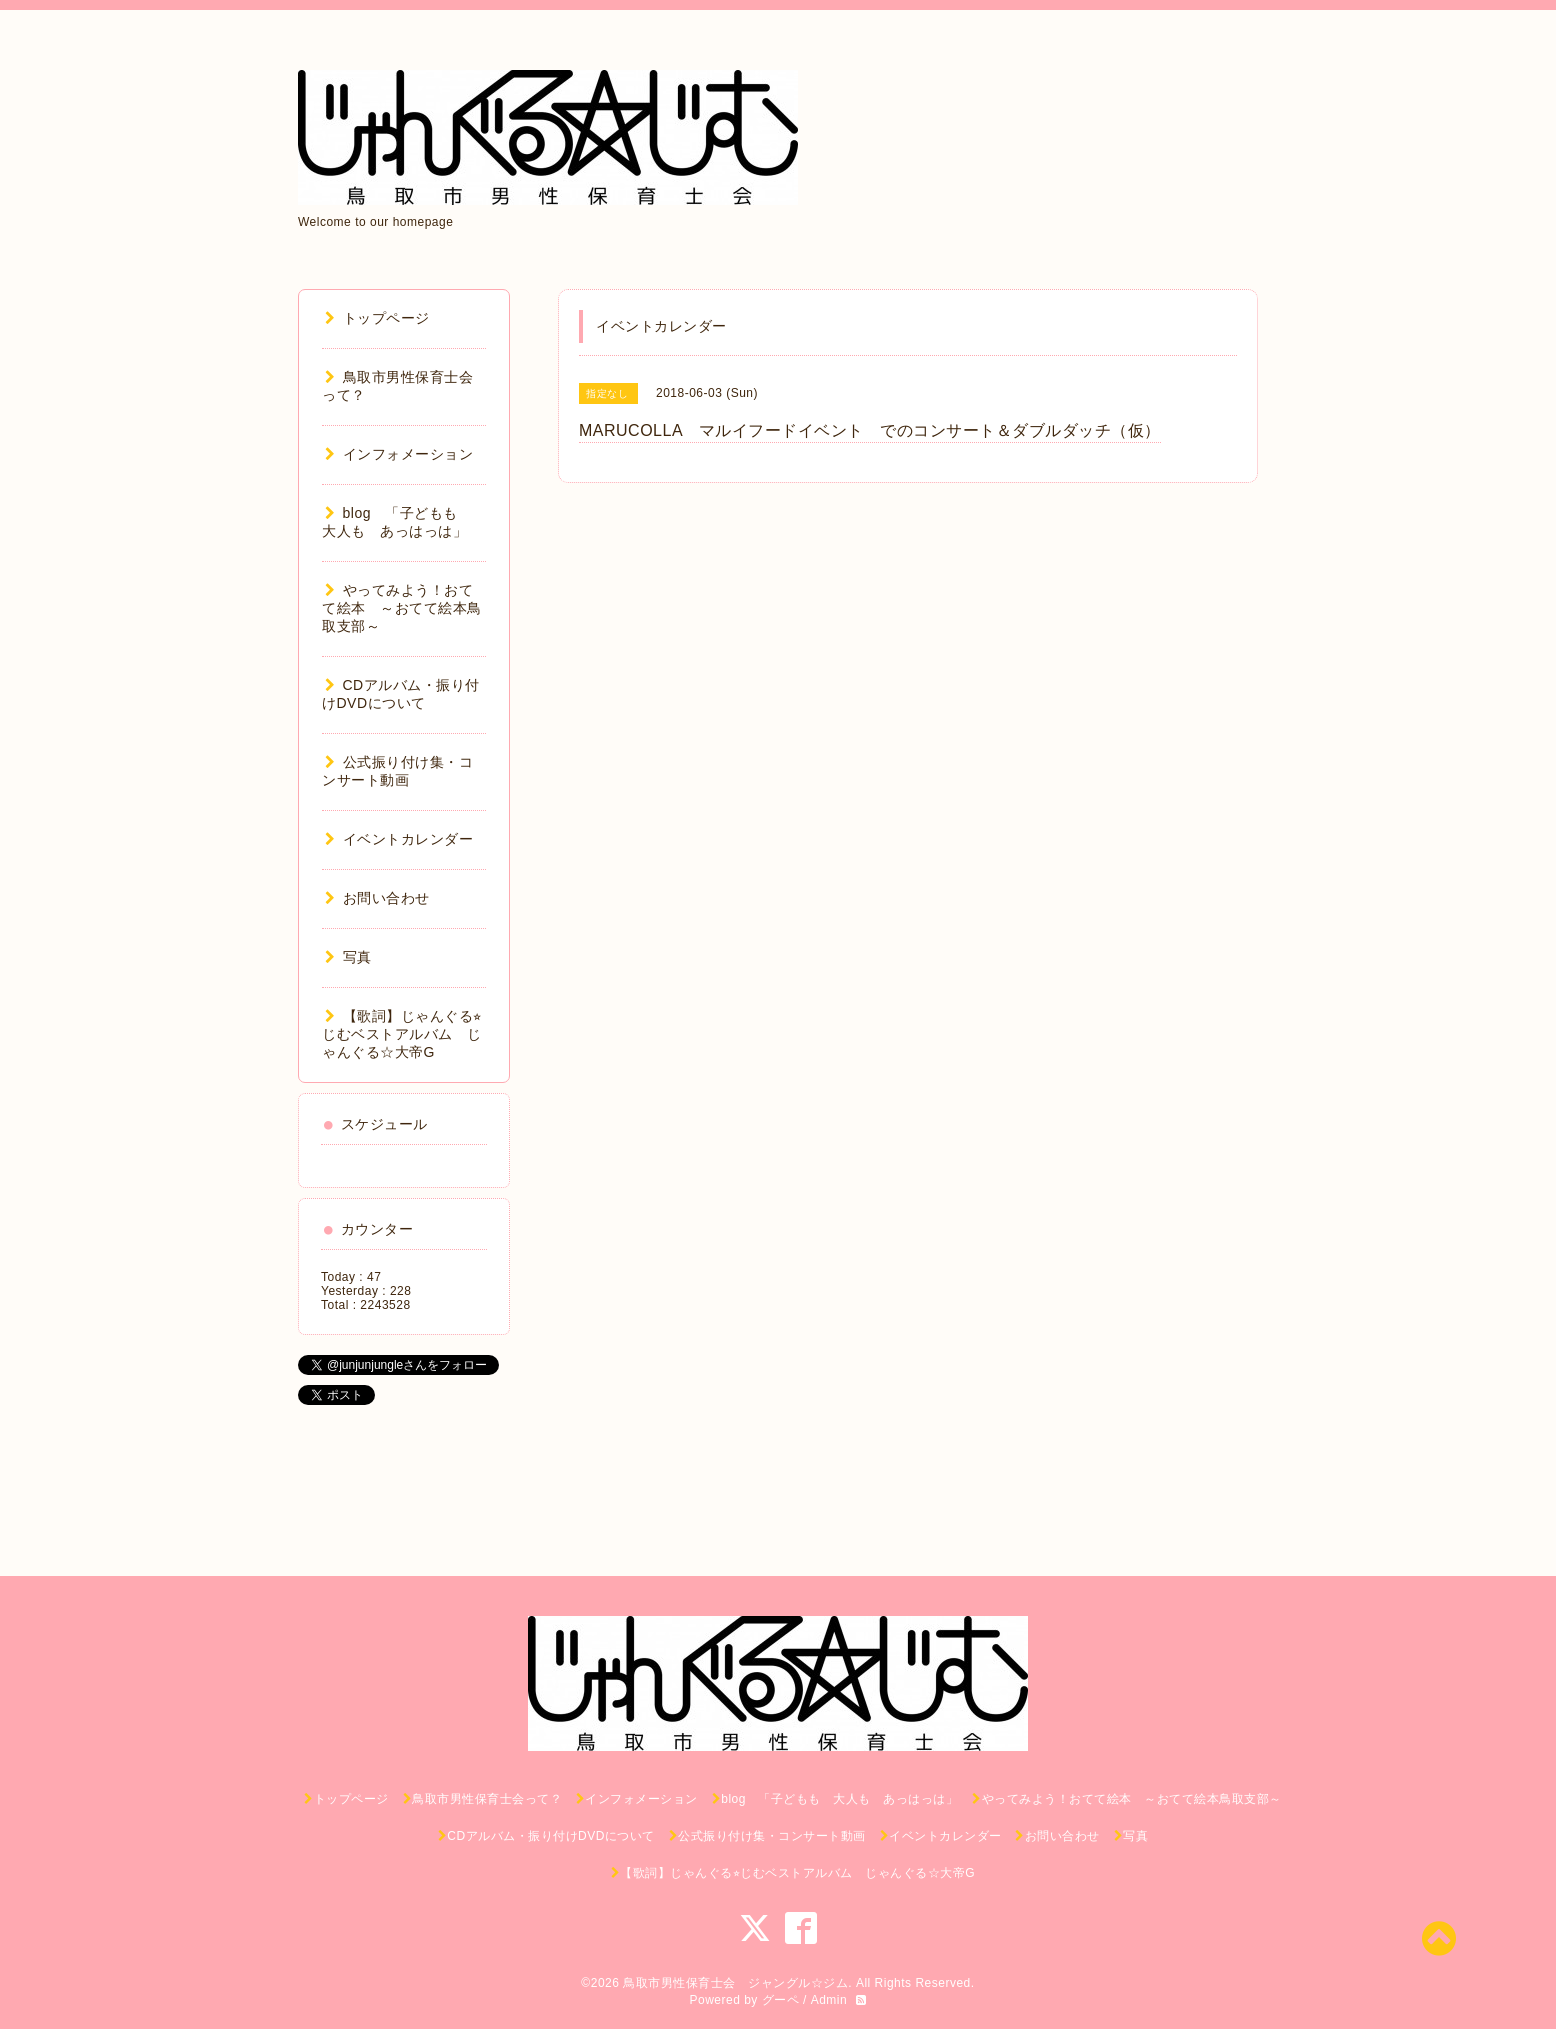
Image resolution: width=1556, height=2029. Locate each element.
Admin (829, 2000)
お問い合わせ (377, 898)
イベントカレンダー (399, 839)
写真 (348, 957)
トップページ (377, 318)
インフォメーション (399, 454)
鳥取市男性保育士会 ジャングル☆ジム (735, 1983)
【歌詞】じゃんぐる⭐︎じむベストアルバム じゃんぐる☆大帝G (402, 1034)
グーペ (781, 2000)
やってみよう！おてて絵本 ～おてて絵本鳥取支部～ (402, 608)
